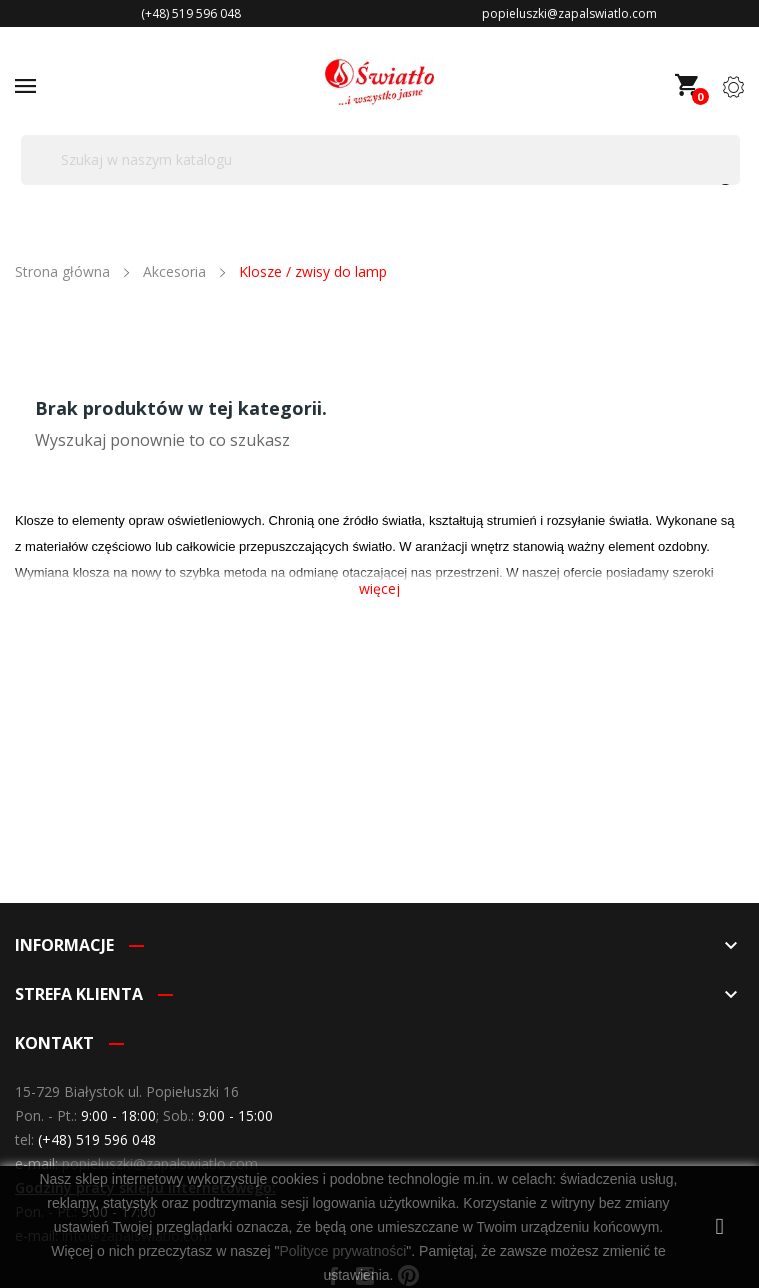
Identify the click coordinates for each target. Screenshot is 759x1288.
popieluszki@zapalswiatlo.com (160, 1163)
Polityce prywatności (342, 1251)
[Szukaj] (380, 160)
